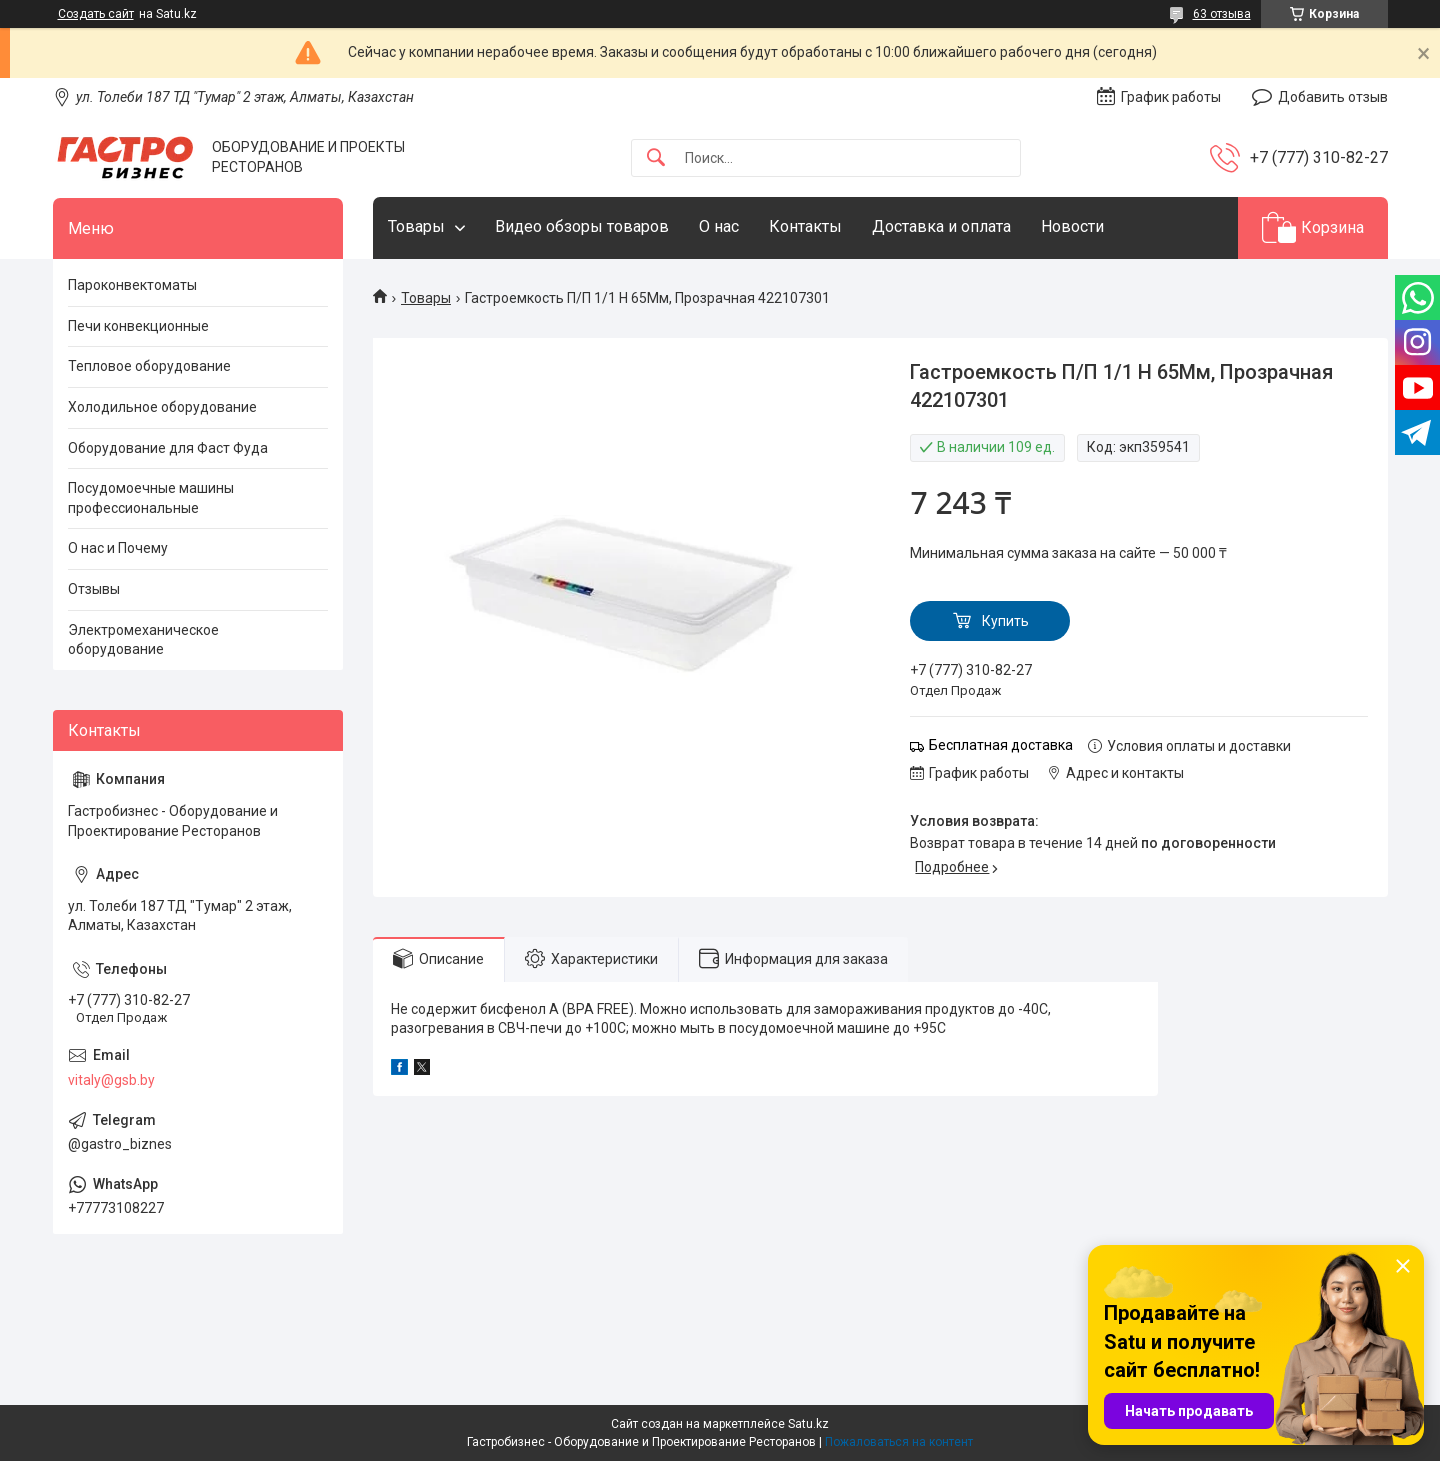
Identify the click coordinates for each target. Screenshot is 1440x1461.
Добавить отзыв (1333, 97)
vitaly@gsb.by (111, 1080)
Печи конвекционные (138, 326)
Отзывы (94, 589)
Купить (1005, 621)
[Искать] (656, 158)
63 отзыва (1222, 14)
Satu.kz (808, 1424)
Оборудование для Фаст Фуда (168, 448)
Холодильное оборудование (162, 407)
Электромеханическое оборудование (143, 640)
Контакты (805, 226)
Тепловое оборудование (149, 366)
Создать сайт (96, 14)
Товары (416, 226)
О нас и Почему (118, 548)
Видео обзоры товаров (582, 226)
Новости (1072, 226)
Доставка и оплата (941, 226)
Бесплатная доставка (1001, 745)
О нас (719, 226)
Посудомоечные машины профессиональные (151, 498)
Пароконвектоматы (132, 285)
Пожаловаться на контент (899, 1442)
